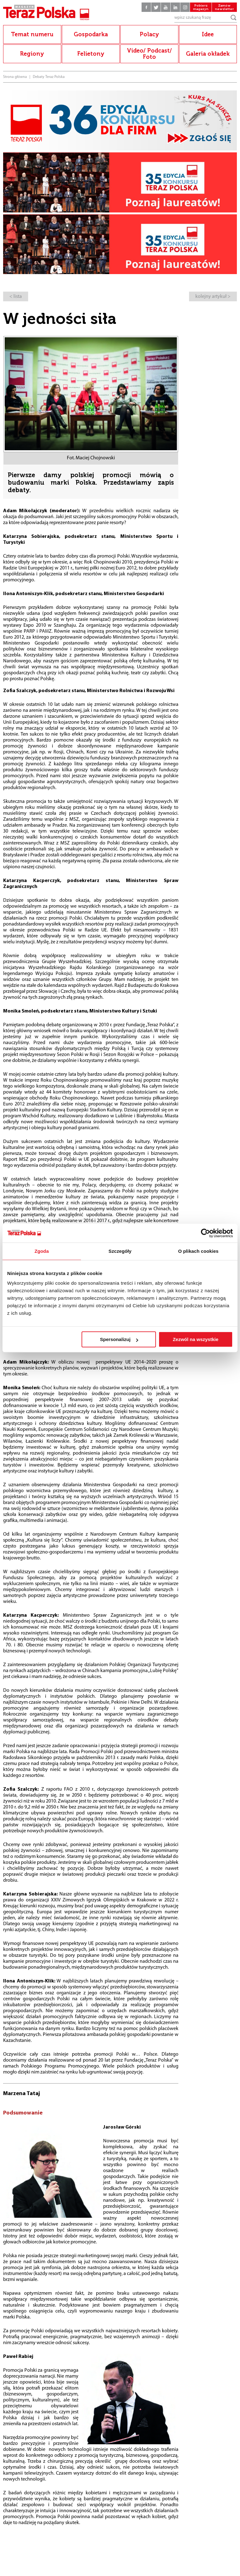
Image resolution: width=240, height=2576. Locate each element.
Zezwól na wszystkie (195, 1339)
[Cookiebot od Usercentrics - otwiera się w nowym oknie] (205, 1233)
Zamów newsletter (224, 7)
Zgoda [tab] (42, 1251)
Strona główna (15, 77)
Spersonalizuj (119, 1339)
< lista (15, 296)
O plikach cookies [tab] (198, 1251)
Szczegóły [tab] (119, 1251)
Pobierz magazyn (200, 7)
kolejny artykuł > (213, 296)
